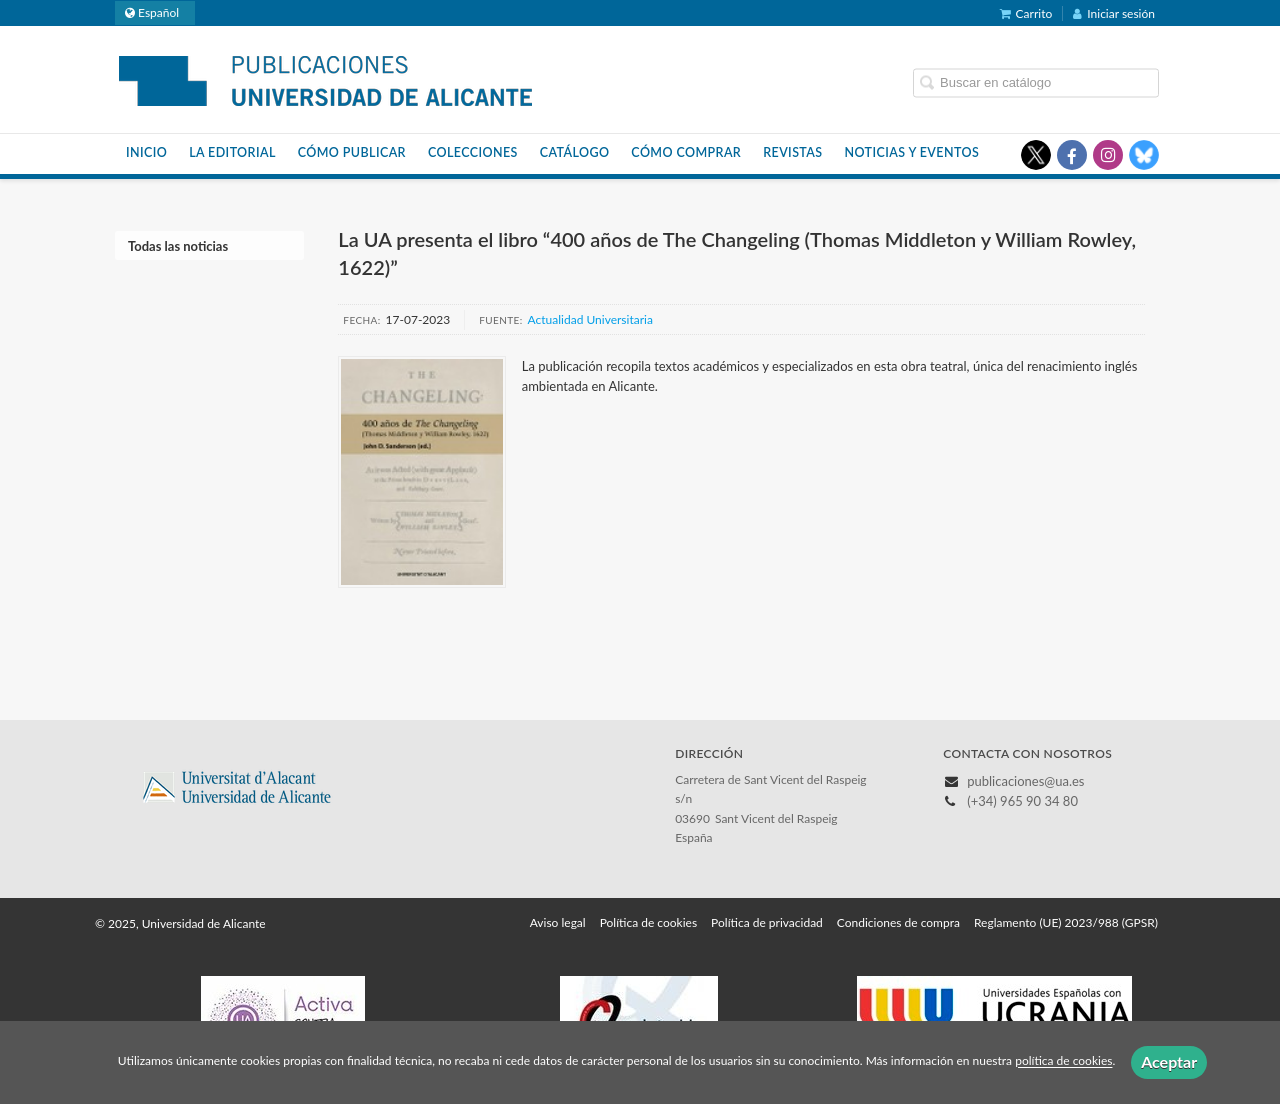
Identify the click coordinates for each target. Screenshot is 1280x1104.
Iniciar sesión (1114, 13)
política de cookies (1063, 1061)
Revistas (792, 152)
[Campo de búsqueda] (1036, 82)
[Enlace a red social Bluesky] (1144, 155)
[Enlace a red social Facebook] (1072, 155)
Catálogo (575, 152)
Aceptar (1169, 1061)
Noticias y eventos (912, 152)
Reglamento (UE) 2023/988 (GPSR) (1066, 922)
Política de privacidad (767, 922)
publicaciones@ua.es (1025, 781)
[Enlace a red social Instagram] (1108, 155)
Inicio (146, 152)
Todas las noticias (178, 246)
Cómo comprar (686, 152)
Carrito (1026, 13)
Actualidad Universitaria (590, 319)
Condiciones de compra (898, 922)
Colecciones (473, 152)
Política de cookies (648, 922)
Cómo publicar (352, 152)
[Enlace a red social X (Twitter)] (1036, 155)
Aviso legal (558, 922)
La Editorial (232, 152)
